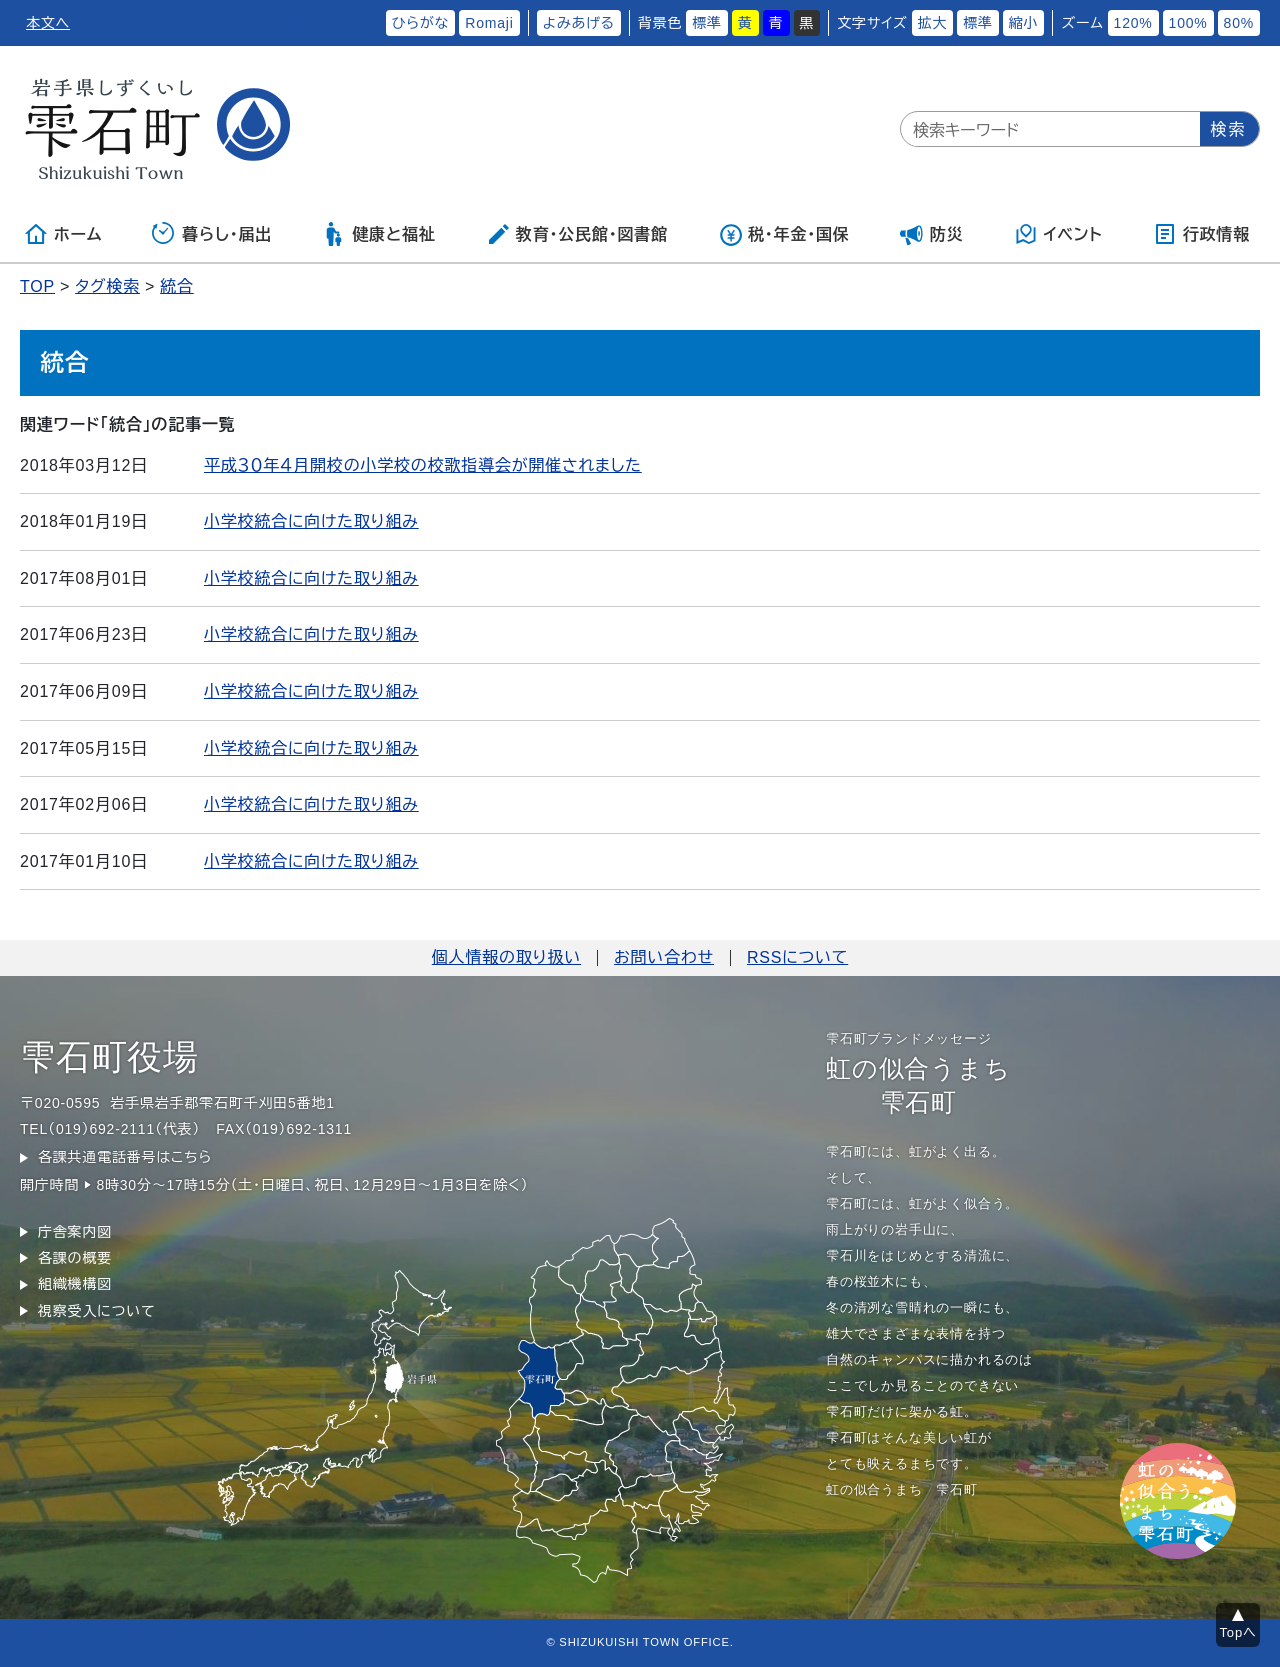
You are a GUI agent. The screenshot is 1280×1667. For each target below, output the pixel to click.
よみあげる (579, 23)
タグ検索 (107, 286)
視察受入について (96, 1311)
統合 (177, 286)
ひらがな (421, 23)
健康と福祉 (378, 234)
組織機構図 (75, 1284)
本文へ (48, 23)
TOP (37, 286)
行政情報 (1201, 234)
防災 (932, 234)
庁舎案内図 (75, 1232)
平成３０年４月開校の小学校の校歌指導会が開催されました (423, 465)
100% (1188, 23)
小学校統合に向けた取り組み (311, 521)
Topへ (1238, 1632)
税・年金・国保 (784, 234)
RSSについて (797, 957)
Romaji (489, 23)
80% (1239, 23)
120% (1133, 23)
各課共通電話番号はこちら (125, 1157)
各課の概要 (75, 1258)
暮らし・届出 (212, 234)
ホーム (63, 234)
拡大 (933, 23)
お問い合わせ (664, 957)
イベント (1058, 234)
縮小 (1024, 23)
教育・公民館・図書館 (577, 234)
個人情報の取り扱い (506, 957)
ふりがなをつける (318, 23)
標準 (707, 23)
